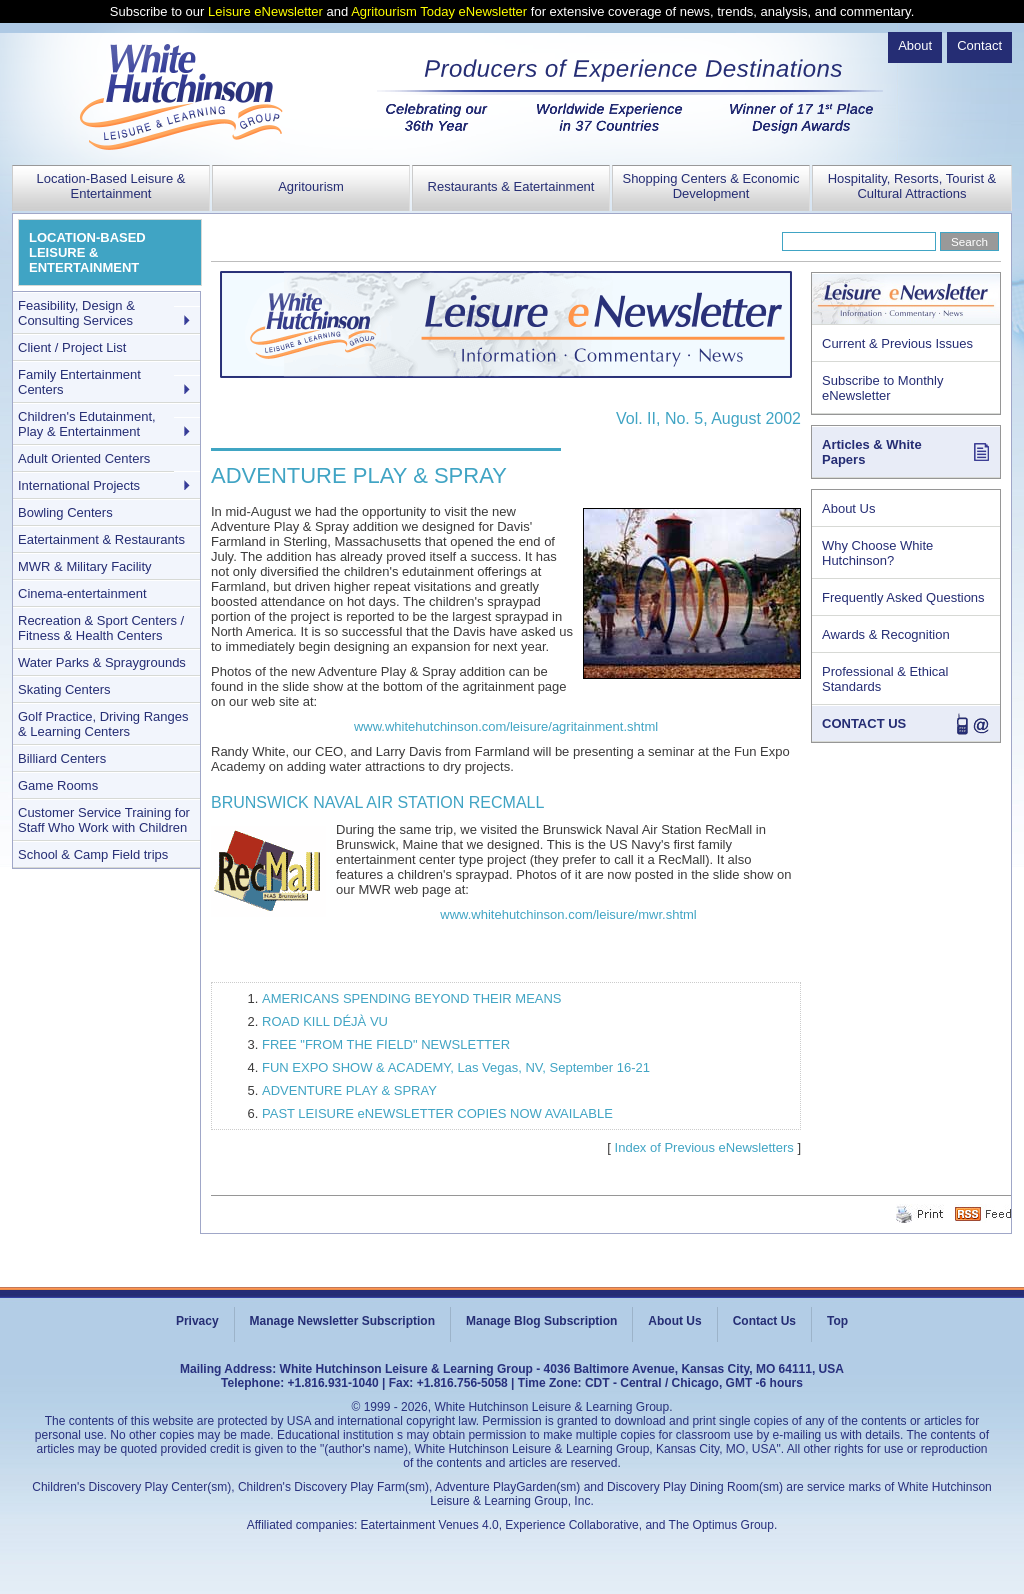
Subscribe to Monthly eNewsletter (882, 388)
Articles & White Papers (872, 452)
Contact (979, 45)
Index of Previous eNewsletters (704, 1147)
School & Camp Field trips (93, 854)
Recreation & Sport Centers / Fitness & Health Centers (101, 628)
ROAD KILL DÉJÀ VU (325, 1021)
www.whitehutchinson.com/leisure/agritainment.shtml (506, 726)
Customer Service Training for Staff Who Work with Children (104, 820)
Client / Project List (72, 347)
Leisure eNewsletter (265, 11)
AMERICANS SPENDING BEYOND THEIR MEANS (412, 998)
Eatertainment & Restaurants (101, 539)
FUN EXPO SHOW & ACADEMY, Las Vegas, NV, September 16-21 (456, 1067)
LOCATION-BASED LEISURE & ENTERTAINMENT (87, 252)
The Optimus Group (721, 1525)
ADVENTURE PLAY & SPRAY (349, 1090)
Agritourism (311, 186)
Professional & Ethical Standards (885, 679)
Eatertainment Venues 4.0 (430, 1525)
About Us (848, 508)
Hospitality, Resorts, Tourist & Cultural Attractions (912, 186)
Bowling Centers (65, 512)
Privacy (197, 1321)
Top (837, 1321)
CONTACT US (864, 723)
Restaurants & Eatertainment (511, 186)
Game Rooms (58, 785)
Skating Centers (64, 689)
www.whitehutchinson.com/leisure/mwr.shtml (568, 914)
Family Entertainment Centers (79, 382)
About (915, 45)
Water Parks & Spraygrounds (102, 662)
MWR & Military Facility (85, 566)
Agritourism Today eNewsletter (439, 11)
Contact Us (764, 1321)
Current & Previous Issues (897, 343)
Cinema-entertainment (82, 593)
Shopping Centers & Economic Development (710, 186)
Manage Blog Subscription (541, 1321)
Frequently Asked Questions (903, 597)
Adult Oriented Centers (84, 458)
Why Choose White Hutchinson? (877, 553)
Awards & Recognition (886, 634)
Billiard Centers (62, 758)
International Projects (79, 485)
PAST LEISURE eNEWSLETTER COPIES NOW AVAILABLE (437, 1113)
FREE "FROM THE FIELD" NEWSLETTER (386, 1044)
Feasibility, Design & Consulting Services (76, 313)
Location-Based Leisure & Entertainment (111, 186)
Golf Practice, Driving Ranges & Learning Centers (103, 724)
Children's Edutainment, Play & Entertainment (87, 424)
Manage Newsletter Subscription (342, 1321)
